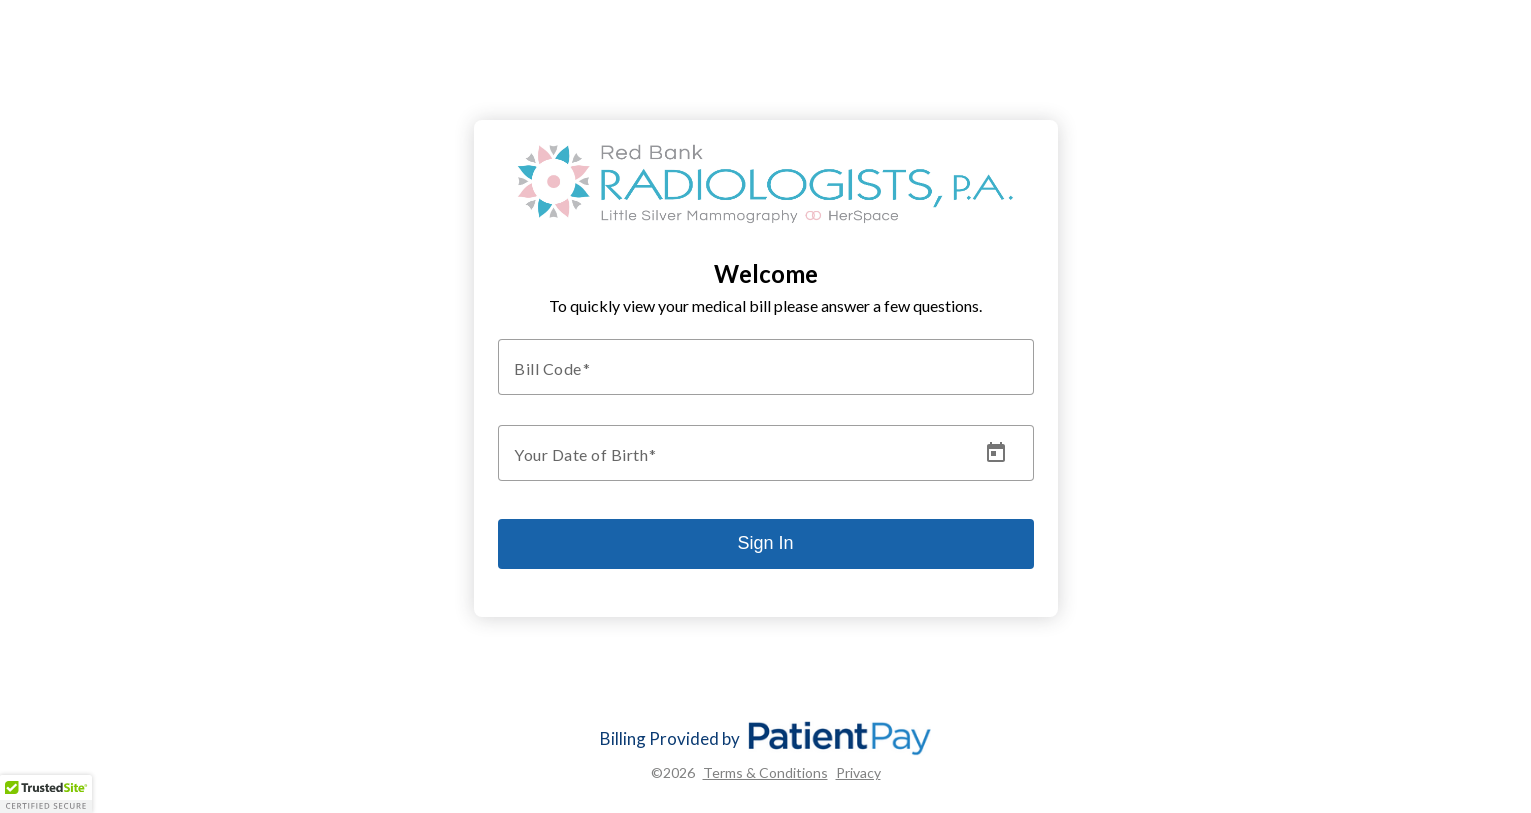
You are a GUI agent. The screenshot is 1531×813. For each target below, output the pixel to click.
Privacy (858, 772)
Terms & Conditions (765, 772)
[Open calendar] (996, 453)
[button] (46, 794)
